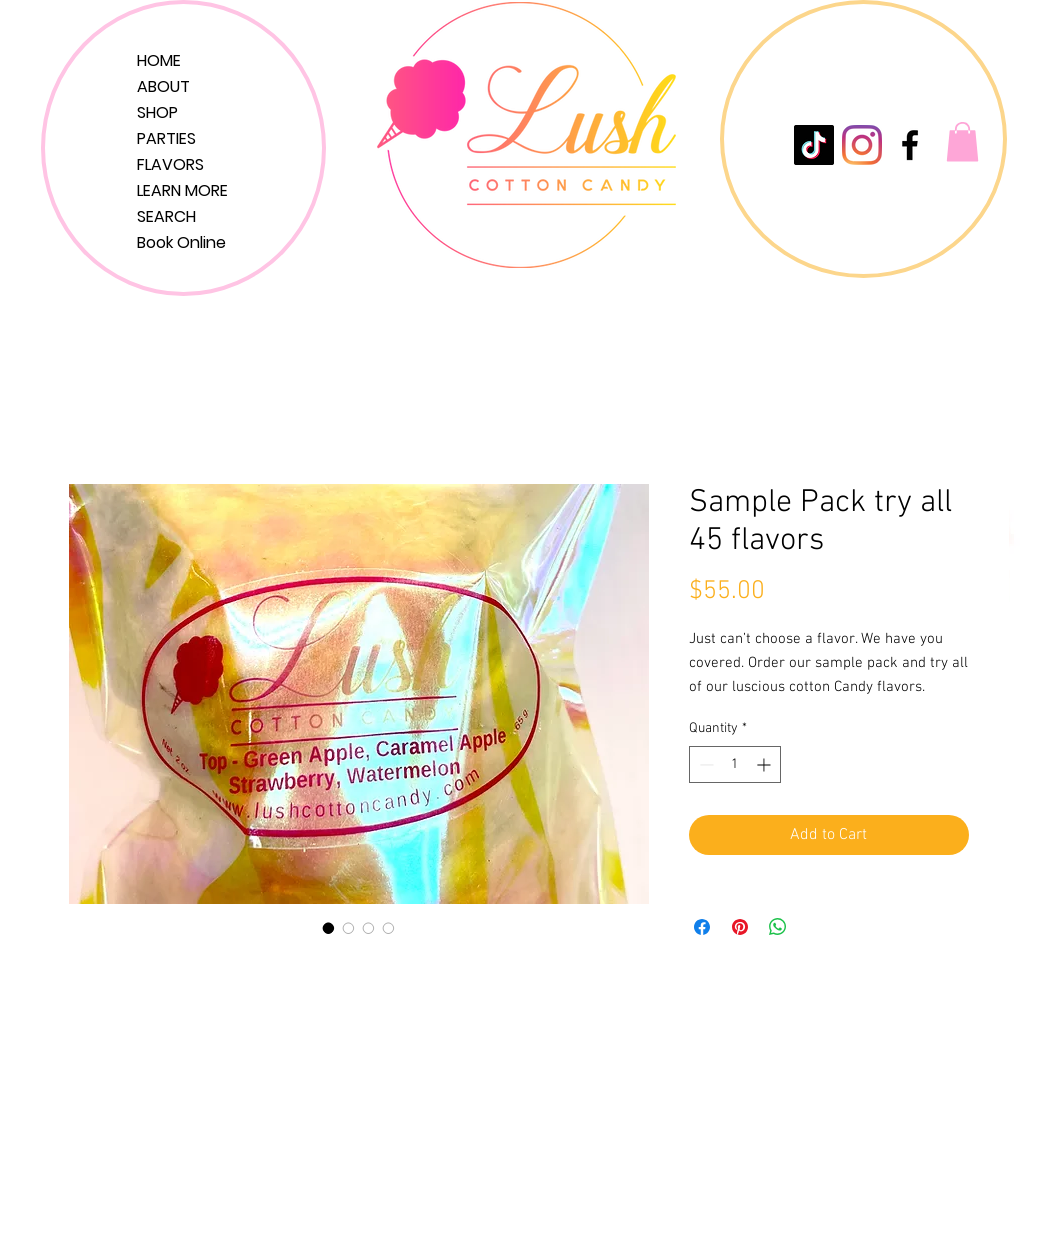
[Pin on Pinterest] (740, 927)
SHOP (157, 112)
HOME (159, 60)
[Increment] (765, 764)
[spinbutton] (735, 764)
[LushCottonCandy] (910, 145)
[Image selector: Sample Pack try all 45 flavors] (329, 928)
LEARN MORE (182, 190)
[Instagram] (862, 145)
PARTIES (166, 138)
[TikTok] (814, 145)
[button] (962, 141)
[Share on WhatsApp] (778, 927)
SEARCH (166, 216)
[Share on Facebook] (702, 927)
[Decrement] (704, 764)
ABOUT (163, 86)
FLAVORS (170, 164)
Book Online (181, 242)
